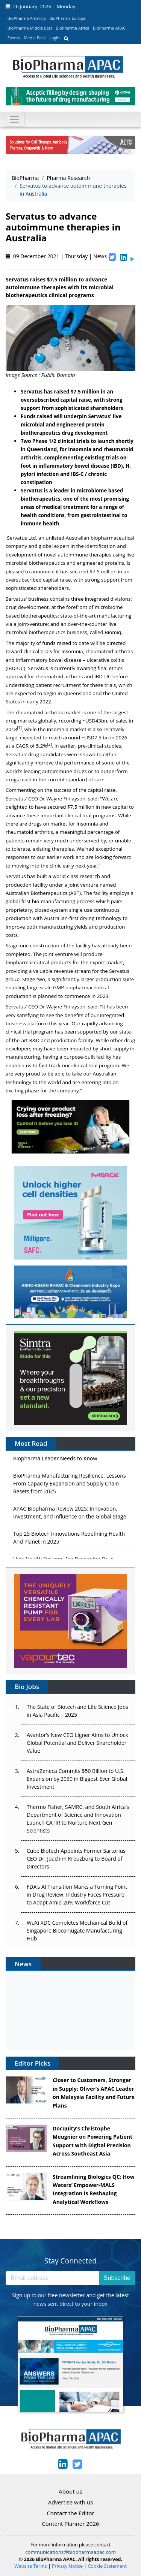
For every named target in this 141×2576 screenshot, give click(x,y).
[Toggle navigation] (14, 119)
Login (54, 37)
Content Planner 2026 (70, 2523)
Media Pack (34, 37)
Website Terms (30, 2566)
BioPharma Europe (67, 18)
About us (70, 2491)
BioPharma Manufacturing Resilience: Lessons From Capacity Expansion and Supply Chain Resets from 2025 (69, 1484)
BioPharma (25, 177)
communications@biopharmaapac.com (70, 2552)
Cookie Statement (107, 2566)
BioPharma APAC (109, 28)
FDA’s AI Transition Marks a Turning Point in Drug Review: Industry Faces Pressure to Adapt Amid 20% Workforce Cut (77, 1894)
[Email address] (52, 2278)
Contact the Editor (70, 2513)
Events (14, 37)
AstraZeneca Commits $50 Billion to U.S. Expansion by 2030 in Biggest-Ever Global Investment (77, 1778)
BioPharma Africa (72, 28)
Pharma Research (68, 177)
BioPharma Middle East (30, 28)
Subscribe (117, 2278)
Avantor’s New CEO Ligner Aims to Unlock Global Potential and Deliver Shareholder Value (77, 1742)
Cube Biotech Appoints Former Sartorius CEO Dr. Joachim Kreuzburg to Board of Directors (76, 1858)
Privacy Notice (67, 2566)
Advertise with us (70, 2502)
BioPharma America (27, 18)
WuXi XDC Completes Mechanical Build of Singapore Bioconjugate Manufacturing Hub (77, 1930)
